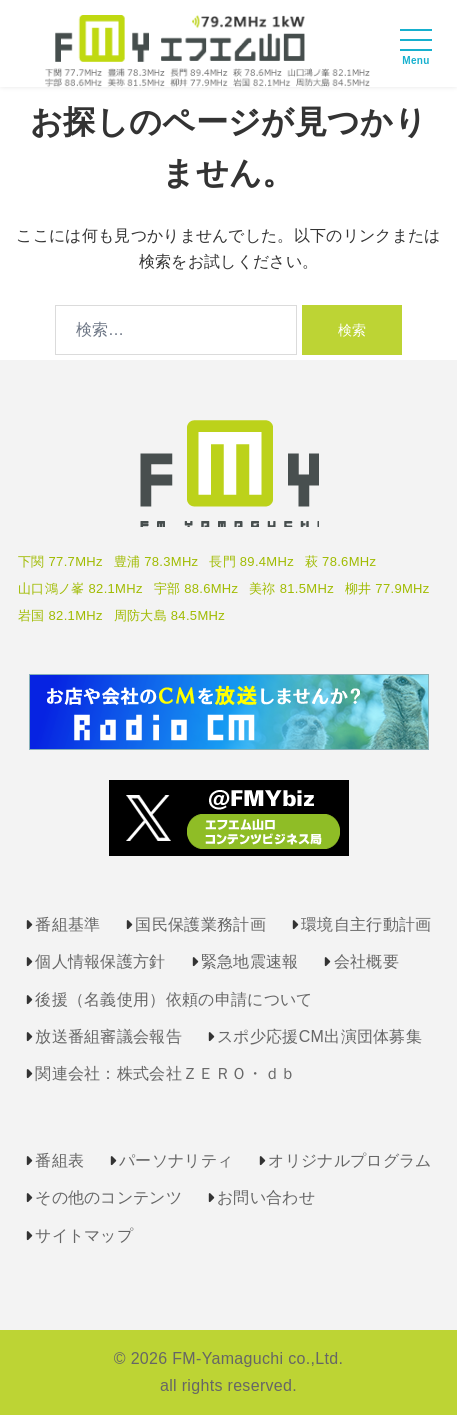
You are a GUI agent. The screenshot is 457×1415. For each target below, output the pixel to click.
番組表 (59, 1160)
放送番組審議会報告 (108, 1036)
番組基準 (67, 924)
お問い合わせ (266, 1197)
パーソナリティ (176, 1160)
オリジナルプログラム (349, 1160)
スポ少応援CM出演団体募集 (319, 1036)
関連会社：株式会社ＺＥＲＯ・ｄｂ (165, 1073)
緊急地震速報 (250, 961)
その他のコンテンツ (108, 1197)
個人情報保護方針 (100, 961)
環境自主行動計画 (366, 924)
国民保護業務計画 (200, 924)
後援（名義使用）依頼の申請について (173, 999)
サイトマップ (84, 1235)
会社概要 (366, 961)
